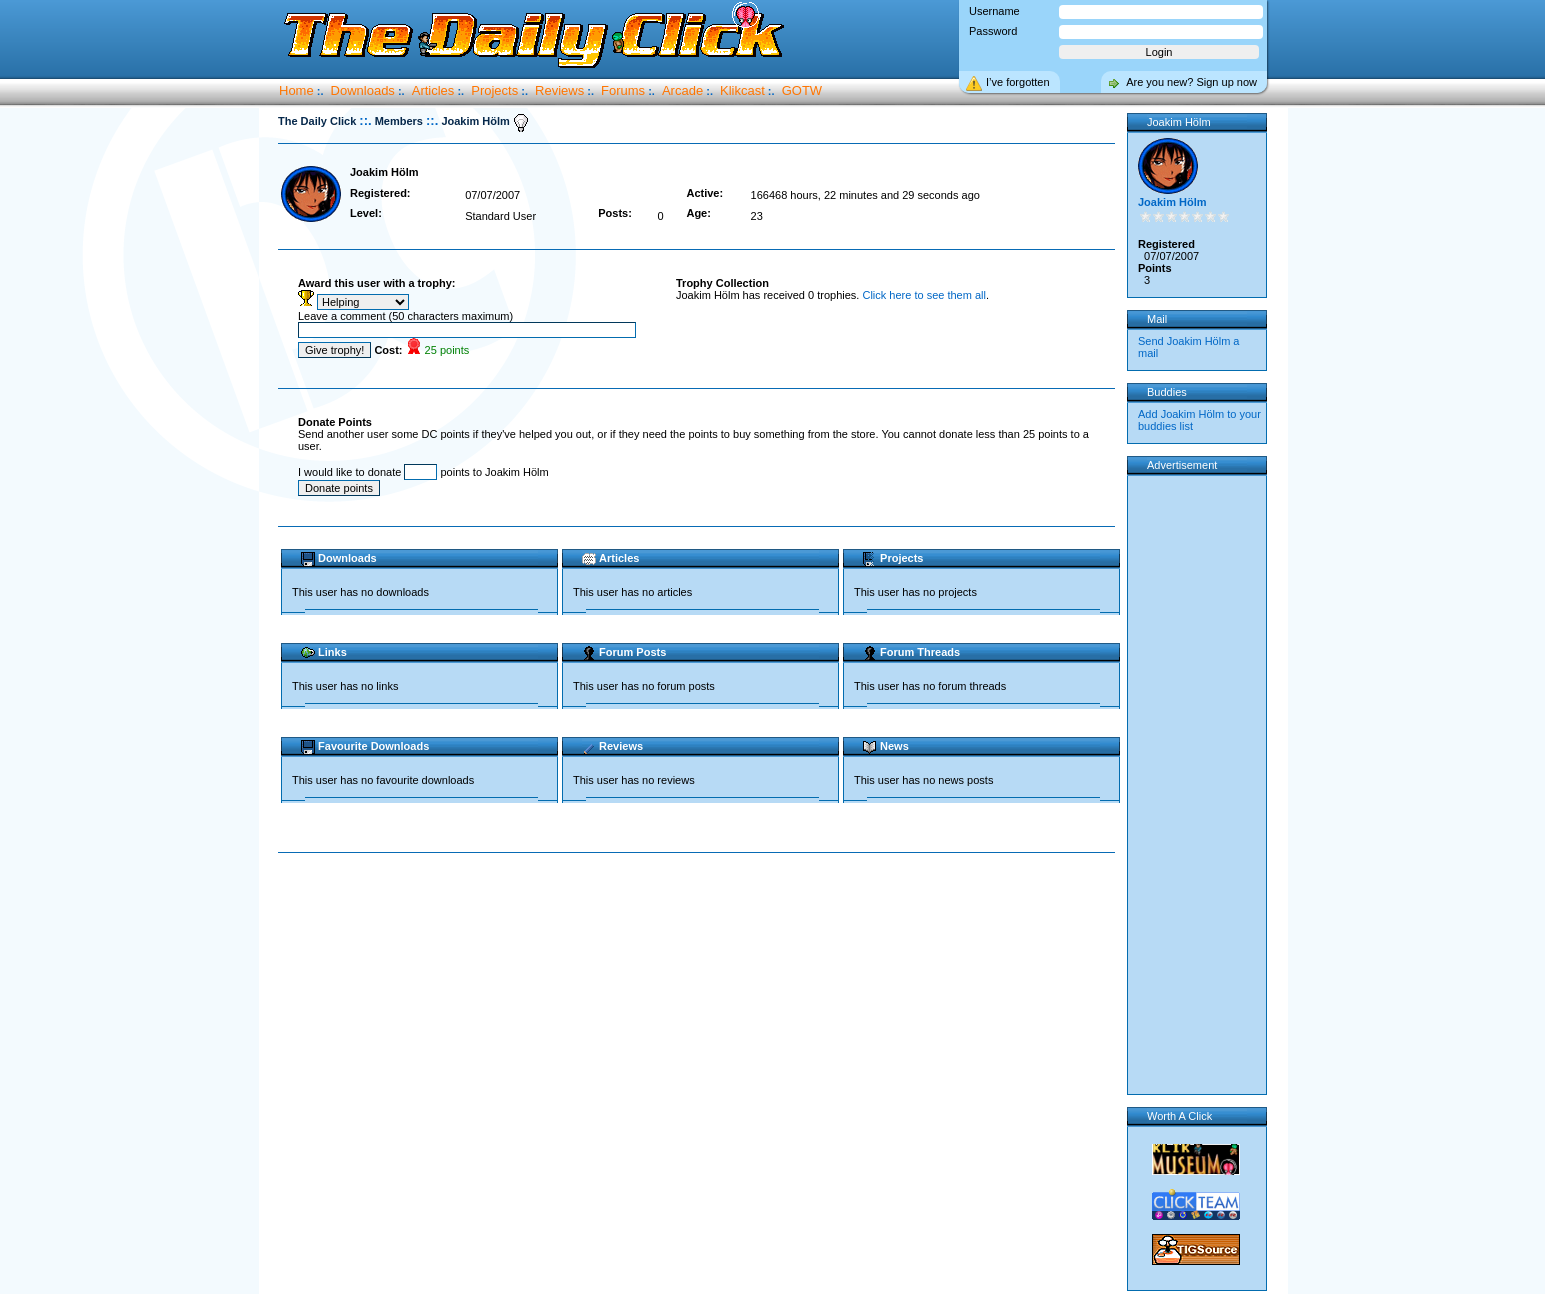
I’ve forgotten (1018, 82)
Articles (433, 90)
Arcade (682, 90)
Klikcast (742, 90)
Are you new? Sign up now (1191, 82)
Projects (494, 90)
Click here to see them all (924, 295)
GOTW (802, 90)
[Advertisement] (701, 917)
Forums (623, 90)
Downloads (363, 90)
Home (296, 90)
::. (365, 120)
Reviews (559, 90)
